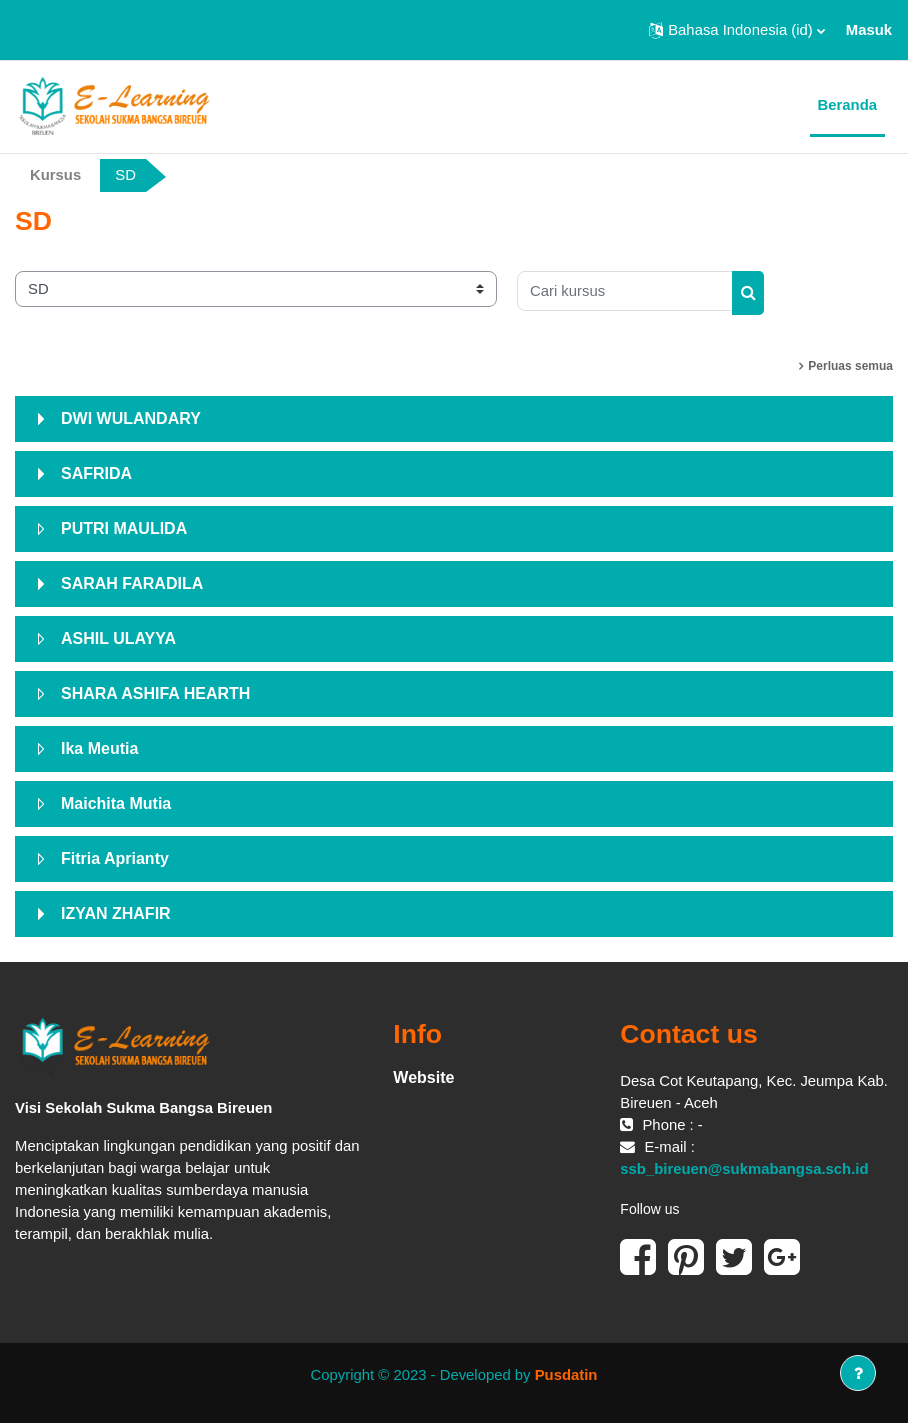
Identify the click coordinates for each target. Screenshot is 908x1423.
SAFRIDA (96, 473)
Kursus (55, 175)
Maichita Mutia (116, 803)
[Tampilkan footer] (858, 1373)
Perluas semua (850, 366)
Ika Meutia (99, 748)
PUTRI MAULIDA (124, 528)
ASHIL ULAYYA (118, 638)
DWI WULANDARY (131, 418)
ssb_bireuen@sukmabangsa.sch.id (744, 1169)
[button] (737, 30)
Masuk (869, 30)
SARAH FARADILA (132, 583)
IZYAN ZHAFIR (116, 913)
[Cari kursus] (625, 291)
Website (423, 1077)
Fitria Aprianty (115, 858)
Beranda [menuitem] (847, 105)
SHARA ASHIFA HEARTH (155, 693)
